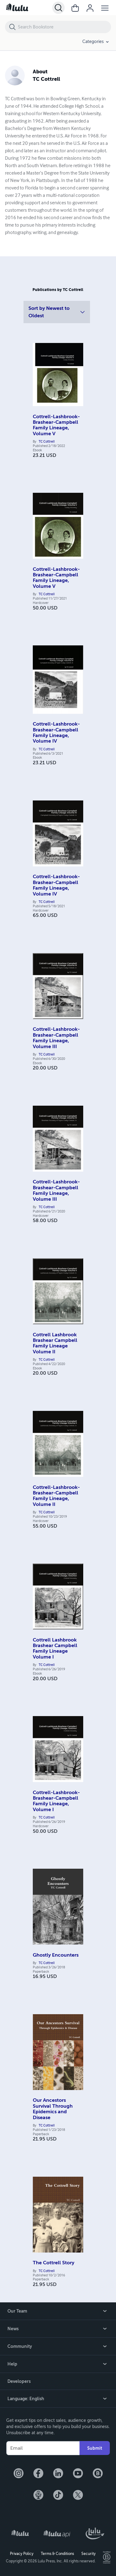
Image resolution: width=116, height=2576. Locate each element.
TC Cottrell (47, 442)
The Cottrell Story (53, 2263)
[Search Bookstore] (64, 27)
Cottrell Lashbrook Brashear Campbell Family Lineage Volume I (55, 1648)
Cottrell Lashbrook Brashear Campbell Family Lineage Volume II (55, 1343)
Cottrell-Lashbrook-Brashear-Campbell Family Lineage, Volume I (56, 1801)
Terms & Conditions (57, 2554)
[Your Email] (42, 2448)
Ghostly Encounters (56, 1955)
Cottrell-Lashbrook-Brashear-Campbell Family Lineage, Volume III (56, 1037)
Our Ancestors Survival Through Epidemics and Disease (53, 2108)
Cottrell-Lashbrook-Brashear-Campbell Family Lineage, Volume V (56, 425)
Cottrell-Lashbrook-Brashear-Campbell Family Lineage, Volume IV (56, 732)
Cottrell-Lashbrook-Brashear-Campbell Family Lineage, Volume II (56, 1496)
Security (88, 2554)
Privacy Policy (21, 2554)
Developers (19, 2381)
